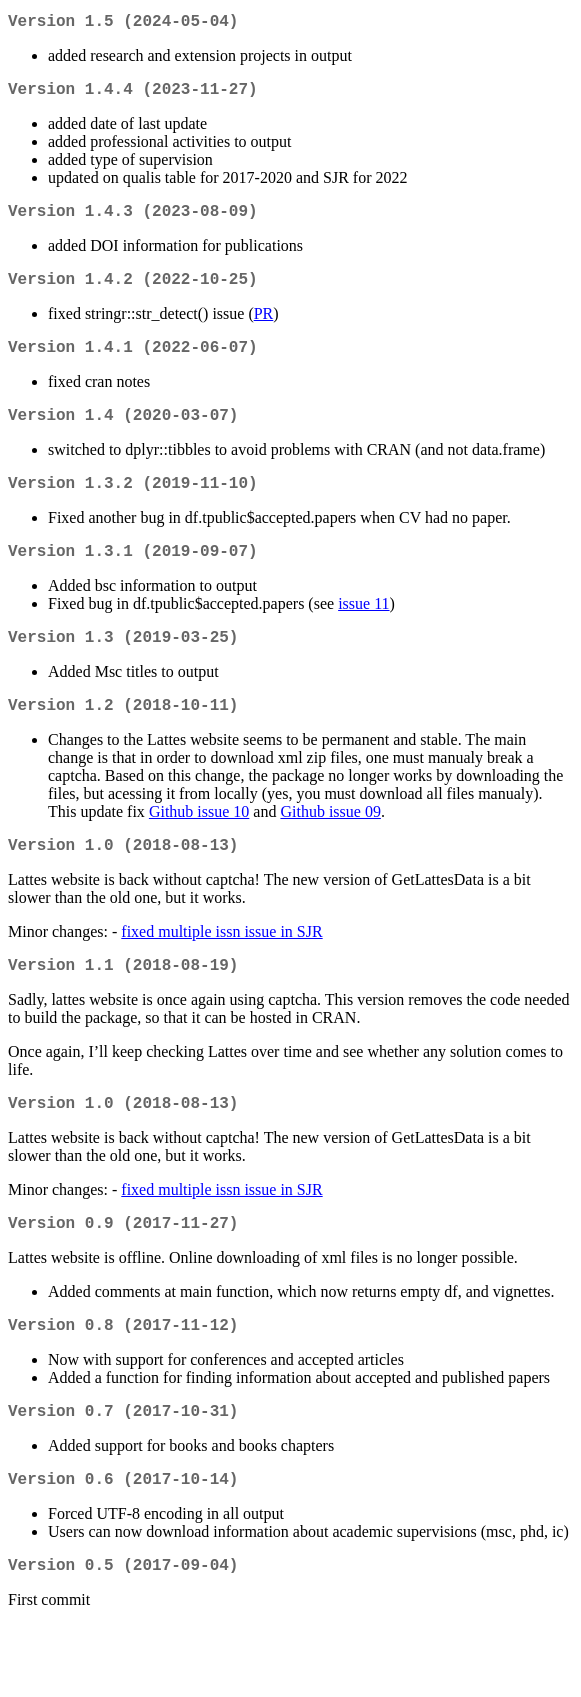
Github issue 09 (330, 851)
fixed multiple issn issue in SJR (221, 975)
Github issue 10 (199, 851)
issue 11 (363, 635)
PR (264, 329)
